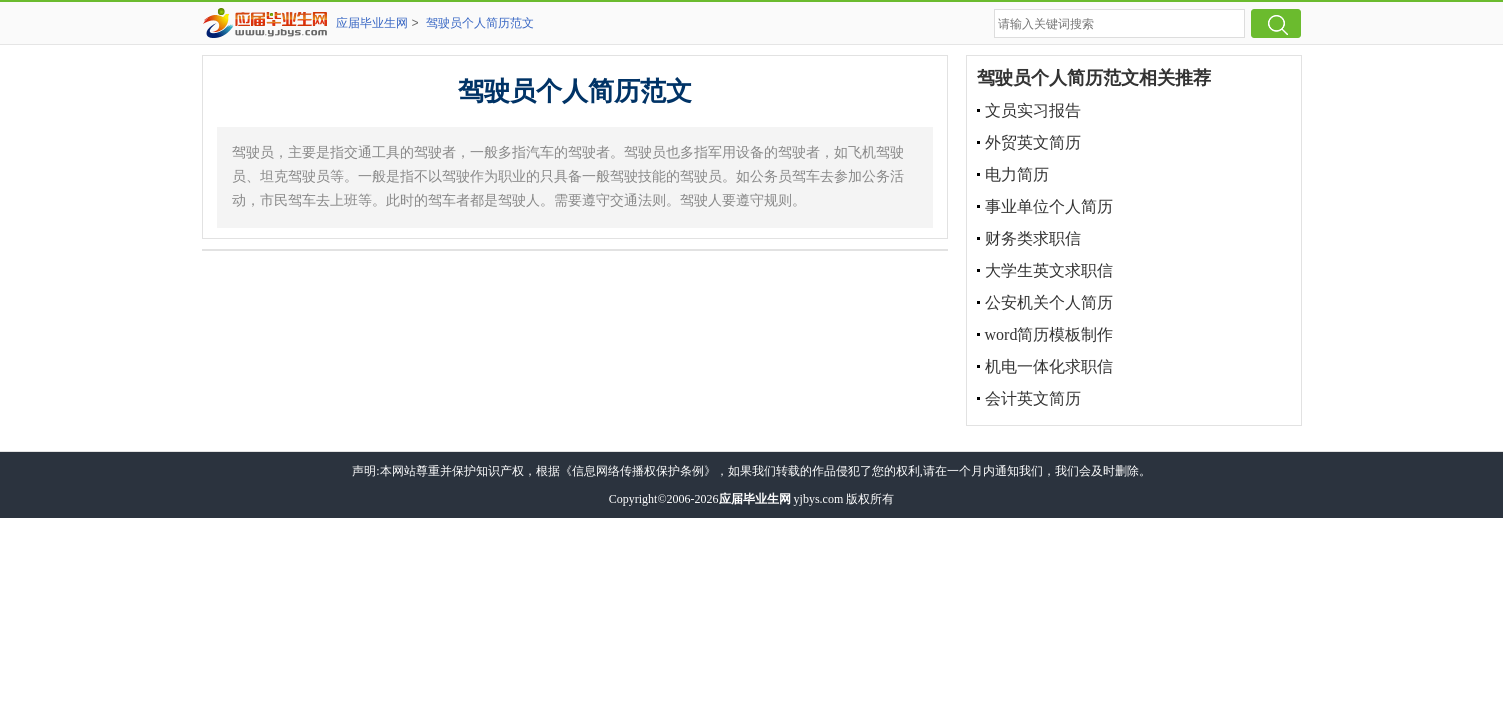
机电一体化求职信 (1049, 366)
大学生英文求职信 (1049, 270)
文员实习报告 (1033, 110)
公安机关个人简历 (1049, 302)
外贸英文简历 (1033, 142)
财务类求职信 (1033, 238)
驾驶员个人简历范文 (480, 23)
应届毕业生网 (372, 23)
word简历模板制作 (1049, 334)
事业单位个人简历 (1049, 206)
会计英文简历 (1033, 398)
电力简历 (1017, 174)
